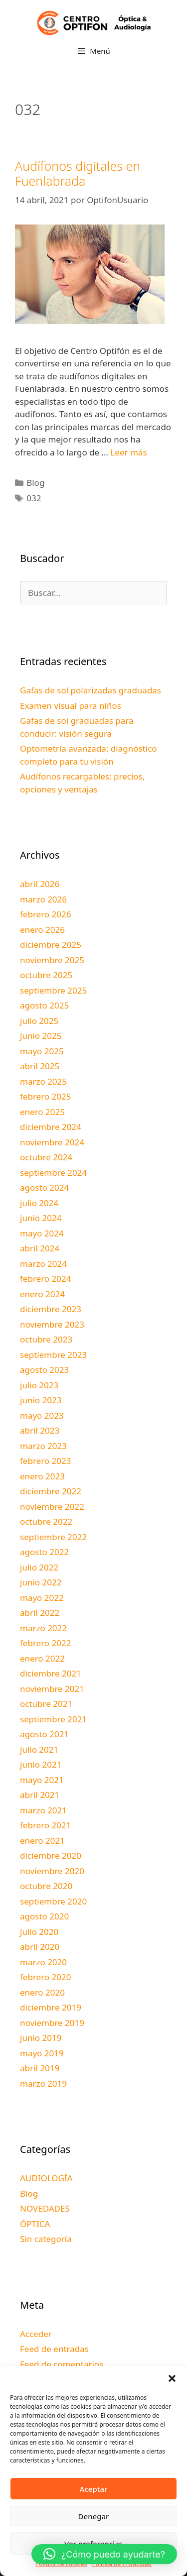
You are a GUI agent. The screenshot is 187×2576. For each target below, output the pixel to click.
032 (33, 498)
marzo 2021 (43, 1810)
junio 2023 (40, 1400)
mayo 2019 (42, 2053)
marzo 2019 (43, 2083)
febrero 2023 (45, 1460)
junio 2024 (40, 1218)
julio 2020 (39, 1931)
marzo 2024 (43, 1263)
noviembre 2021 (52, 1688)
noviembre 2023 (52, 1324)
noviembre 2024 (52, 1142)
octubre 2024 (46, 1157)
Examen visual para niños (70, 705)
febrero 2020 (45, 1977)
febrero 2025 (45, 1096)
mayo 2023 (42, 1415)
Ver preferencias (93, 2544)
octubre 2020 (46, 1886)
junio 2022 (40, 1582)
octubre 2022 (46, 1521)
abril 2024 (39, 1248)
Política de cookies (61, 2564)
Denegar (93, 2516)
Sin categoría (46, 2238)
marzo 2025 (43, 1081)
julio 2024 (39, 1203)
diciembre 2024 (50, 1126)
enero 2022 (42, 1658)
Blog (35, 482)
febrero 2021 (45, 1825)
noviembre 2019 (52, 2022)
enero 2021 (42, 1840)
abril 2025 (39, 1066)
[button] (172, 2378)
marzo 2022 (43, 1628)
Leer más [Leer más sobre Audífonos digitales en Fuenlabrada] (128, 452)
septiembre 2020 (53, 1901)
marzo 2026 (43, 899)
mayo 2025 (42, 1051)
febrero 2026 (45, 914)
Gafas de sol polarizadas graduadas (90, 690)
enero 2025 (42, 1112)
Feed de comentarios (61, 2364)
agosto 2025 (44, 1005)
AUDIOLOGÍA (46, 2178)
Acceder (36, 2334)
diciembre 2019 (50, 2007)
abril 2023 (39, 1430)
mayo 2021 (42, 1780)
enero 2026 (42, 929)
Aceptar (94, 2489)
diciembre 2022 (50, 1491)
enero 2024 (42, 1294)
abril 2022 (39, 1612)
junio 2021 (40, 1764)
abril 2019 (39, 2068)
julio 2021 (39, 1749)
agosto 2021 (44, 1734)
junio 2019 (40, 2037)
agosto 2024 (44, 1187)
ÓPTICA (35, 2224)
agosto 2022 (44, 1552)
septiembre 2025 (53, 990)
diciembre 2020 (50, 1855)
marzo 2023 (43, 1446)
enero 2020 (42, 1992)
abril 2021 (39, 1794)
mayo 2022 (42, 1597)
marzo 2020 (43, 1962)
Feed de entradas (54, 2348)
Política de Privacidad (122, 2564)
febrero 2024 (45, 1278)
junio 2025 (40, 1035)
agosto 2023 (44, 1369)
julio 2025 (39, 1020)
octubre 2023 (46, 1339)
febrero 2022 (45, 1643)
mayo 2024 (42, 1233)
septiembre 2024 (53, 1172)
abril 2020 (39, 1946)
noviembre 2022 (52, 1506)
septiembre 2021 (53, 1719)
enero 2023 (42, 1476)
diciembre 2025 (50, 944)
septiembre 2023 (53, 1354)
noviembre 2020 (52, 1871)
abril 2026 (39, 884)
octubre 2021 (46, 1703)
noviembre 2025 (52, 960)
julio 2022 (39, 1567)
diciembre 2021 (50, 1673)
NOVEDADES (45, 2208)
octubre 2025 (46, 975)
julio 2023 (39, 1385)
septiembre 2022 (53, 1537)
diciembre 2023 (50, 1309)
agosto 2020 (44, 1916)
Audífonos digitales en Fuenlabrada (77, 173)
